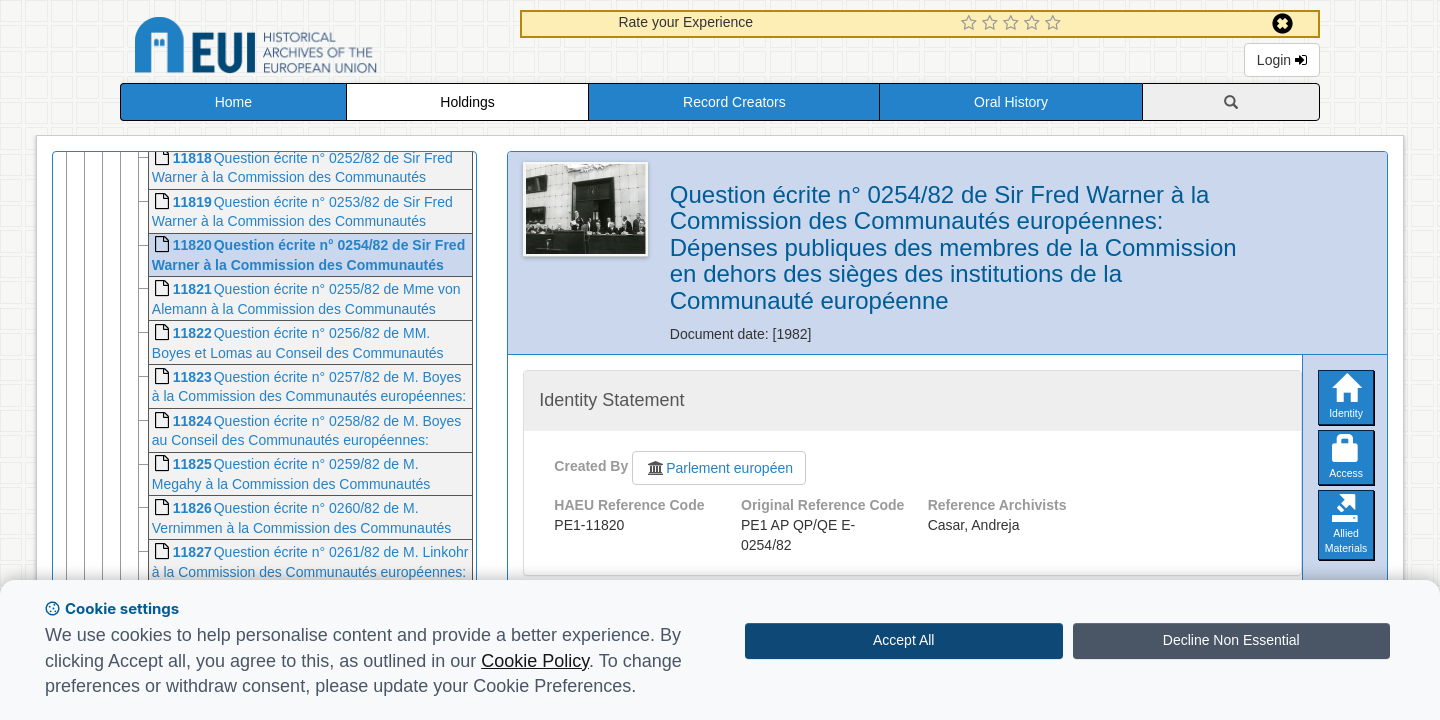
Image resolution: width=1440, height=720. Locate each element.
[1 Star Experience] (971, 24)
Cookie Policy (535, 661)
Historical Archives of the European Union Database (312, 48)
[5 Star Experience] (1055, 24)
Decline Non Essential (1231, 640)
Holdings (467, 102)
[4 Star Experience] (1034, 24)
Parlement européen (719, 468)
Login (1282, 60)
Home (233, 102)
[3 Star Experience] (1013, 24)
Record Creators (734, 102)
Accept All (903, 640)
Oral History (1011, 102)
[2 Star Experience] (992, 24)
